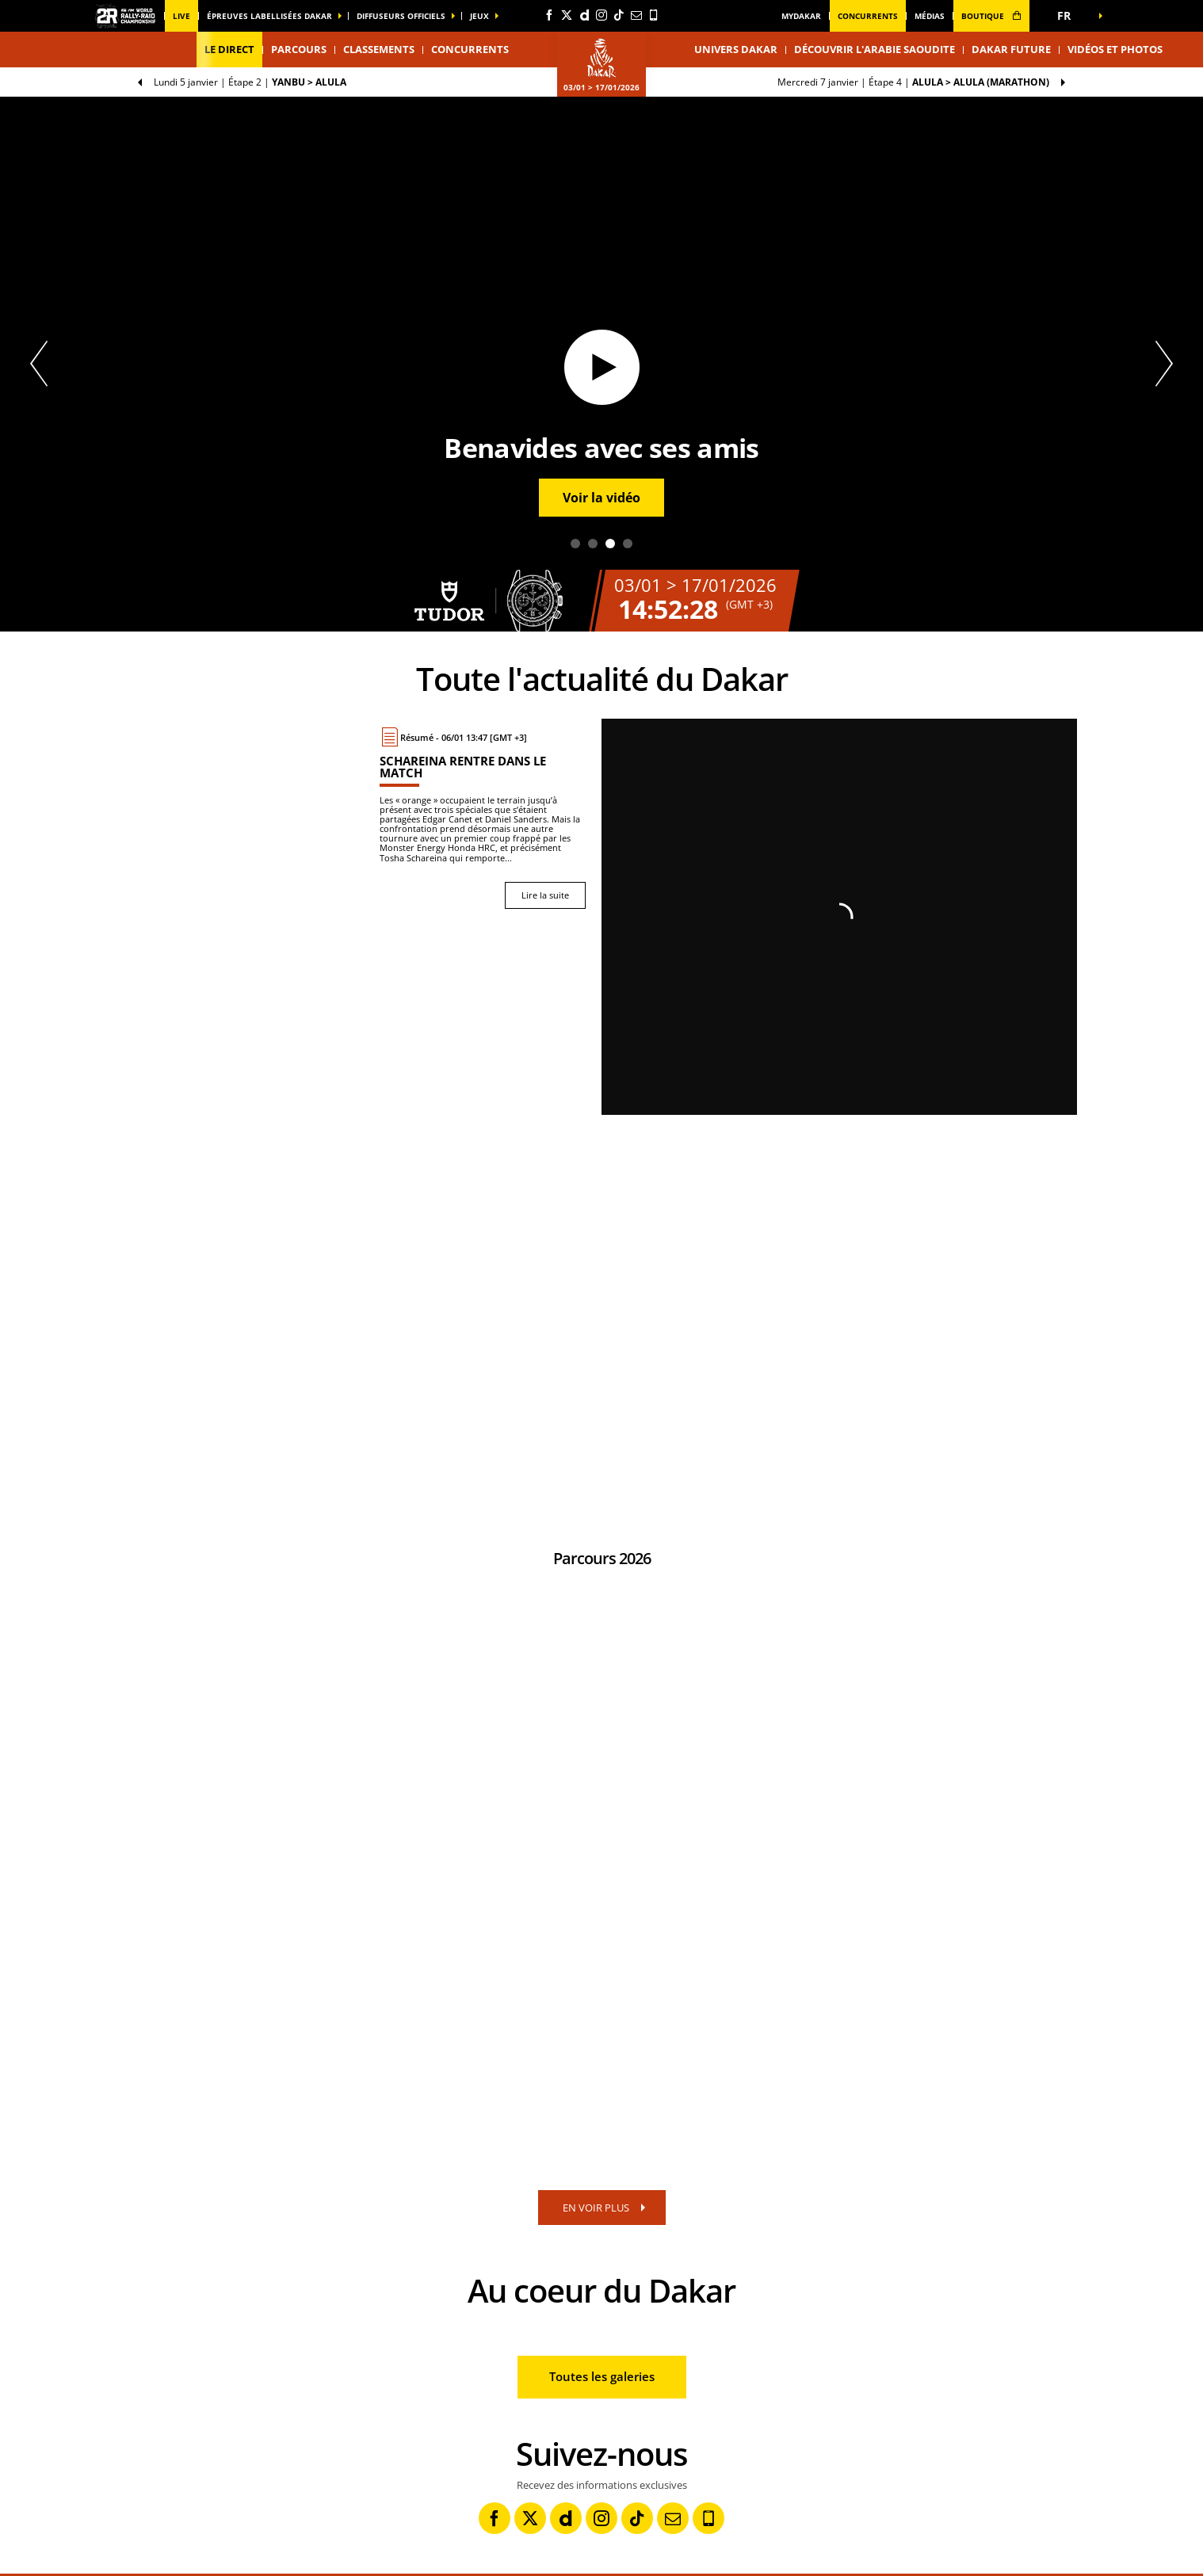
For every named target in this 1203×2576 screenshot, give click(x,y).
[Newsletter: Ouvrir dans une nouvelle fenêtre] (636, 15)
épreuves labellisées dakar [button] (269, 15)
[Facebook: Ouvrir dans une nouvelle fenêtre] (549, 15)
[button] (1069, 16)
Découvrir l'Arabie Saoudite (874, 49)
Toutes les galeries (602, 2376)
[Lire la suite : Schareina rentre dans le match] (483, 818)
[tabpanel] (601, 364)
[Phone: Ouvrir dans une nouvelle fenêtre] (653, 15)
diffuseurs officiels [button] (401, 15)
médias (930, 15)
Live (181, 15)
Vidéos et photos (1115, 49)
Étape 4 (913, 82)
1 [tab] (575, 543)
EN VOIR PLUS (596, 2207)
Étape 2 (250, 82)
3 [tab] (610, 543)
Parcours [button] (299, 49)
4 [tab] (627, 543)
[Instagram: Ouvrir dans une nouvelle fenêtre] (601, 15)
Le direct (229, 49)
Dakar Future (1011, 49)
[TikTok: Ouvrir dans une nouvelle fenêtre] (618, 15)
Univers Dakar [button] (735, 49)
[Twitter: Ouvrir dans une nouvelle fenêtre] (566, 15)
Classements (378, 49)
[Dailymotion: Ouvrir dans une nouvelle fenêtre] (584, 15)
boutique (991, 15)
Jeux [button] (479, 15)
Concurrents (868, 15)
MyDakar (801, 15)
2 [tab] (593, 543)
